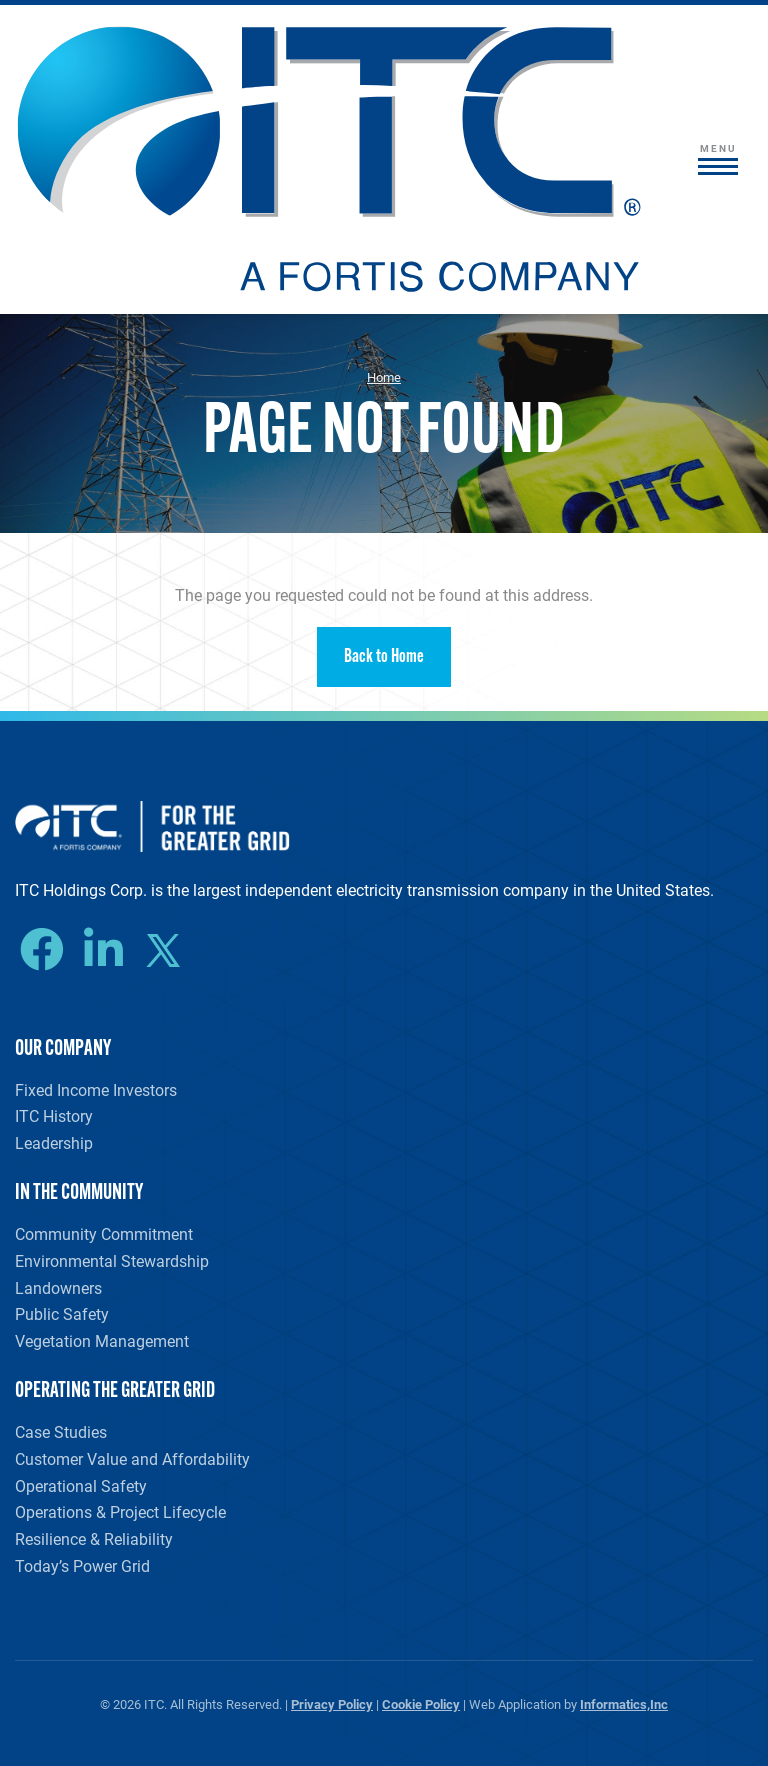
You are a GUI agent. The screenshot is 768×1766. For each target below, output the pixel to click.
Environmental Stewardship (112, 1260)
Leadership (54, 1142)
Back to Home (384, 657)
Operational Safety (81, 1485)
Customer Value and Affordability (132, 1458)
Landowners (58, 1287)
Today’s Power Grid (82, 1565)
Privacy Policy (332, 1703)
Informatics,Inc (624, 1703)
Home (384, 377)
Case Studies (61, 1431)
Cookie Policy (421, 1703)
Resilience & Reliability (94, 1538)
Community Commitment (104, 1233)
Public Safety (62, 1313)
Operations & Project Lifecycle (120, 1511)
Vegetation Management (102, 1340)
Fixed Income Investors (96, 1089)
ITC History (54, 1115)
